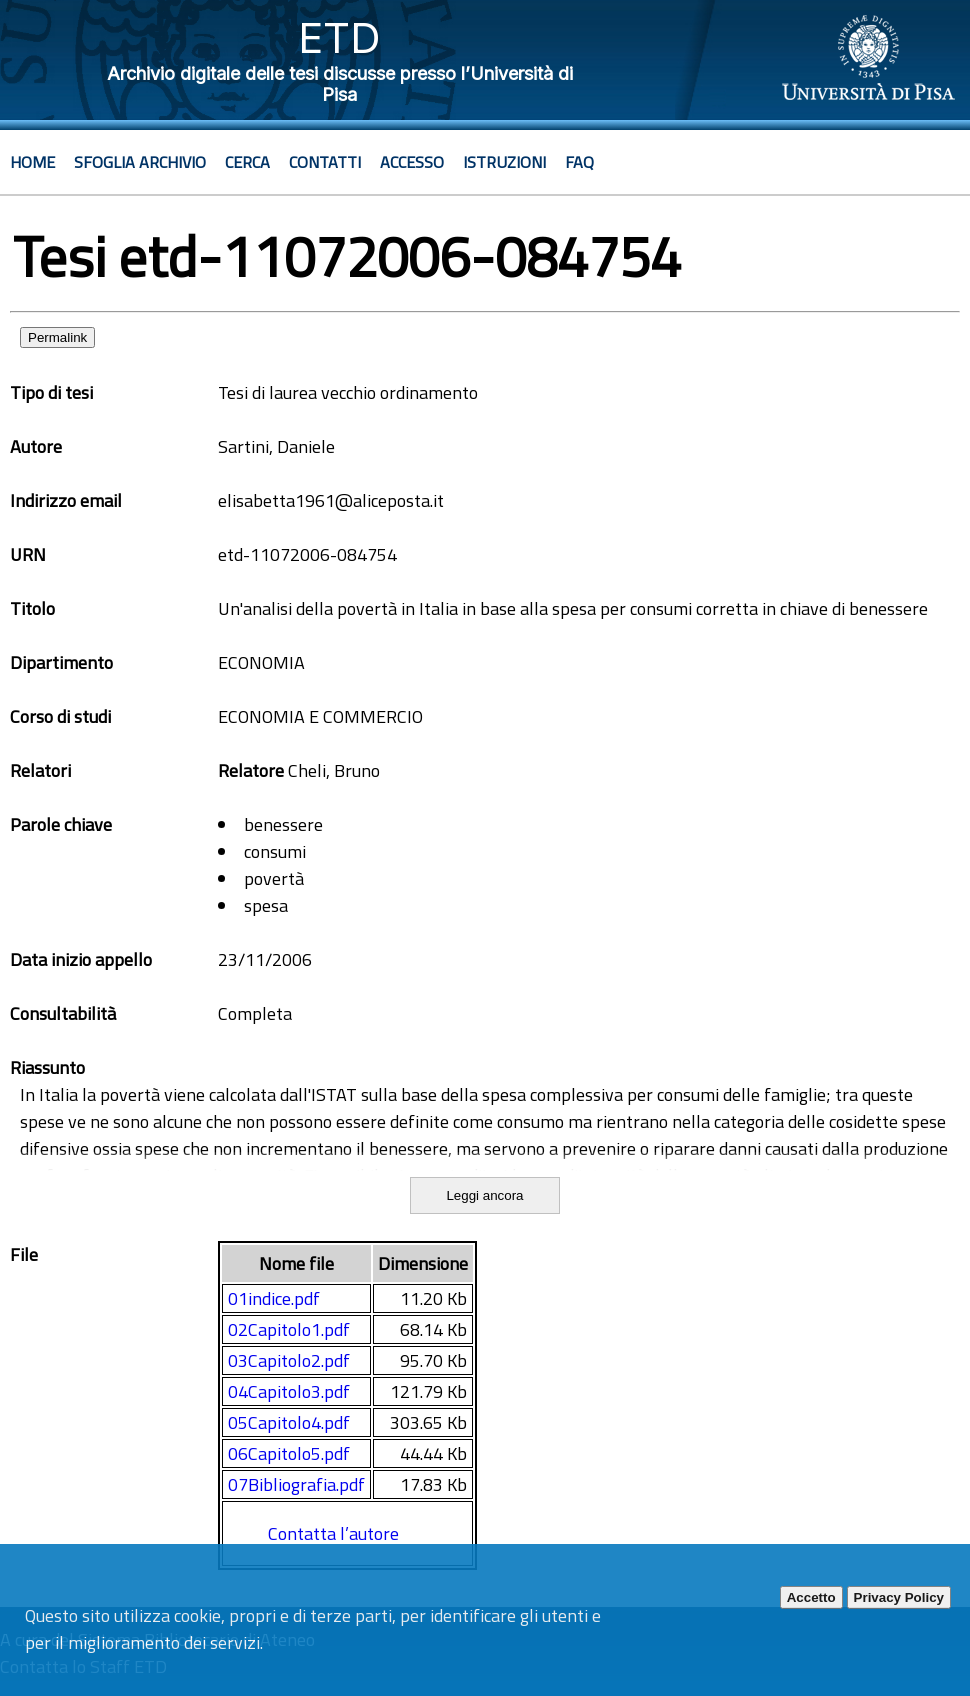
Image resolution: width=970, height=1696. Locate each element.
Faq (579, 162)
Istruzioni (504, 162)
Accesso (412, 162)
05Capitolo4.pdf (289, 1422)
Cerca (247, 162)
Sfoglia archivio (140, 162)
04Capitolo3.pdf (289, 1391)
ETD (339, 37)
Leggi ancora (484, 1195)
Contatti (325, 162)
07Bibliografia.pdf (296, 1484)
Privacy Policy (899, 1597)
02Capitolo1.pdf (289, 1329)
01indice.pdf (274, 1298)
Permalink (57, 337)
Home (32, 162)
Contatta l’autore (333, 1533)
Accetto (811, 1597)
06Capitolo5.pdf (289, 1453)
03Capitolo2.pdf (289, 1360)
